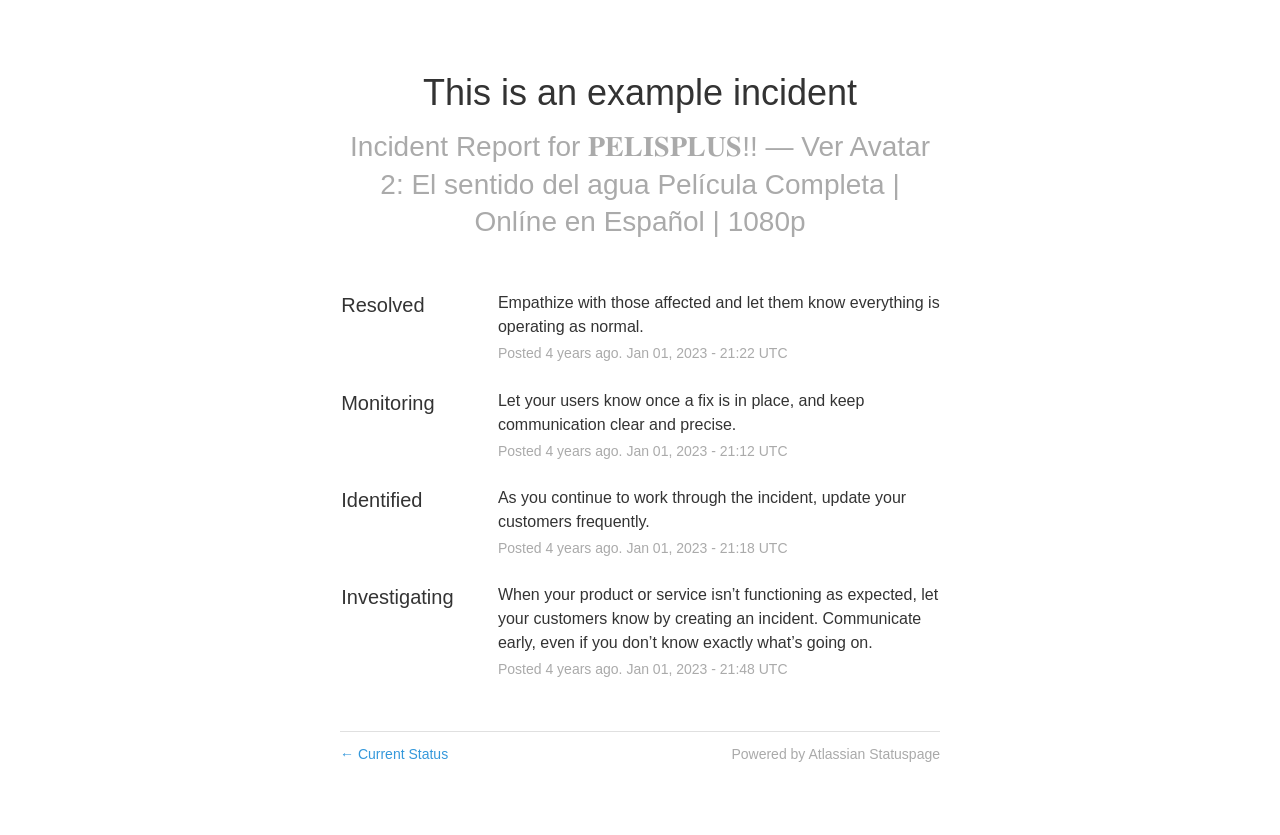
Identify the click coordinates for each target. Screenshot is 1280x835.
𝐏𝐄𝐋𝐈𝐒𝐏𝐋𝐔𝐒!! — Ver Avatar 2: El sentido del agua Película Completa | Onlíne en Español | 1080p (655, 184)
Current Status (394, 754)
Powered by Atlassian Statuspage (835, 754)
